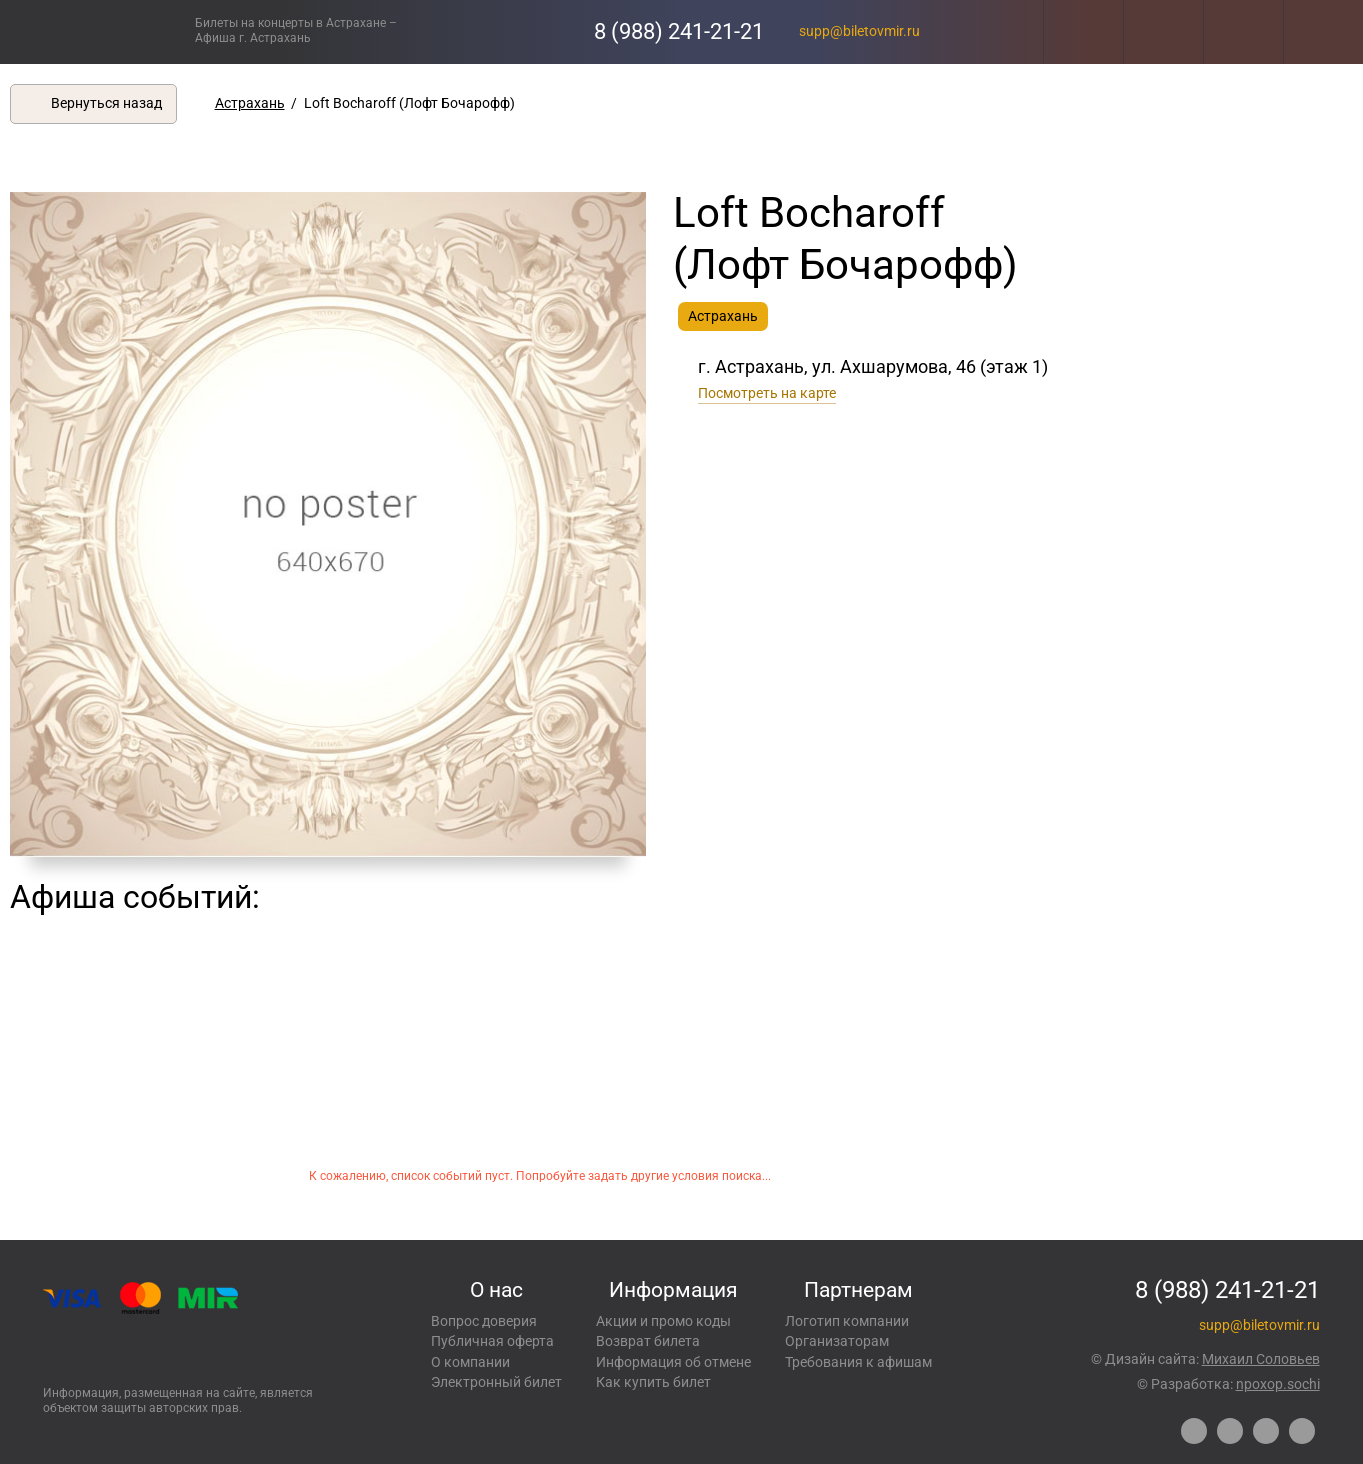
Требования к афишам (858, 1362)
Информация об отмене (673, 1362)
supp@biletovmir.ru (859, 31)
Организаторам (837, 1341)
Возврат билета (648, 1341)
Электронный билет (496, 1382)
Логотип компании (847, 1321)
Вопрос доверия (484, 1321)
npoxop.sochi (1278, 1384)
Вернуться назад (106, 103)
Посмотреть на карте (767, 393)
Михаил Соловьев (1261, 1359)
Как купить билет (653, 1382)
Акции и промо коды (663, 1321)
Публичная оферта (492, 1341)
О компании (470, 1362)
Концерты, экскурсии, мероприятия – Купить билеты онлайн (97, 31)
